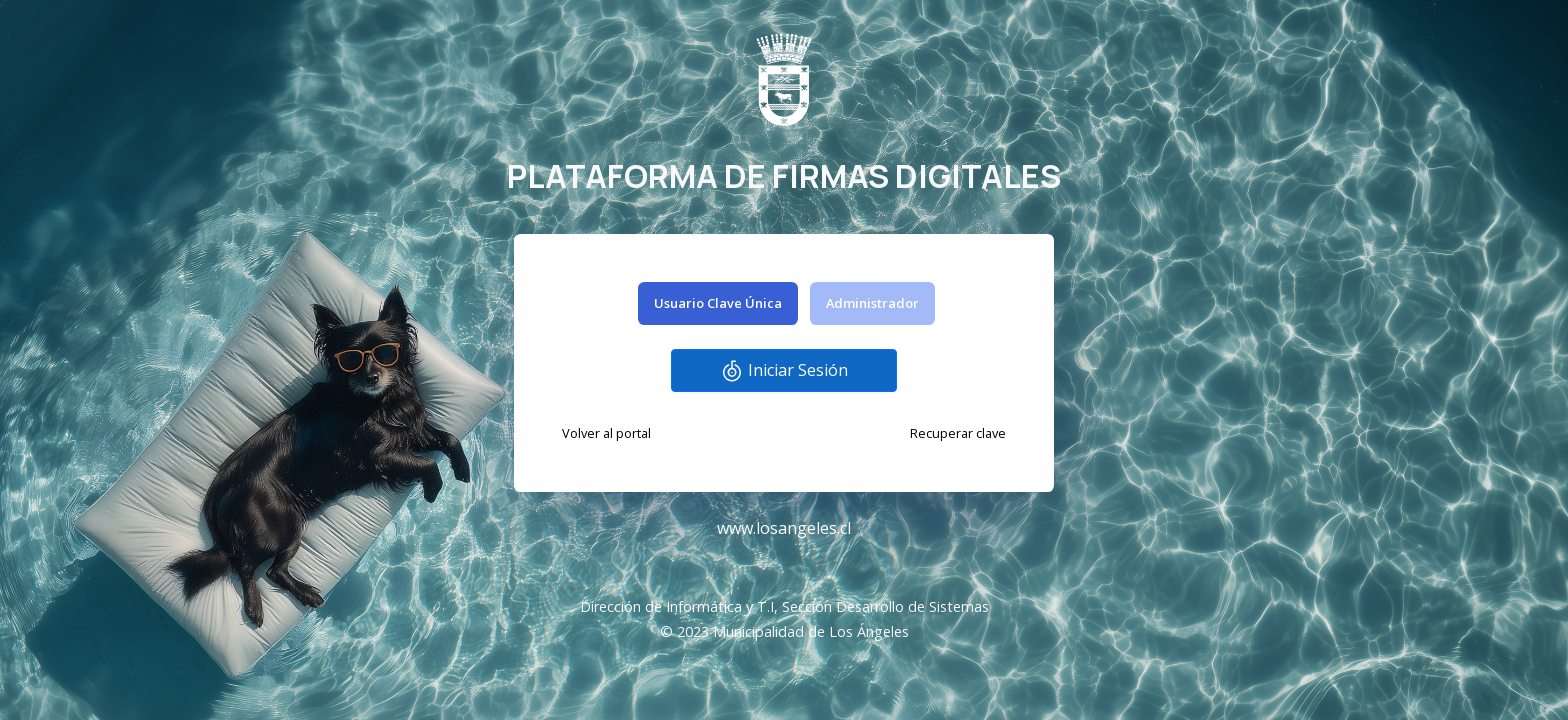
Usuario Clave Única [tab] (718, 303)
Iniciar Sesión (784, 371)
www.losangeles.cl (784, 528)
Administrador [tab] (872, 303)
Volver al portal (606, 433)
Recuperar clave (958, 433)
